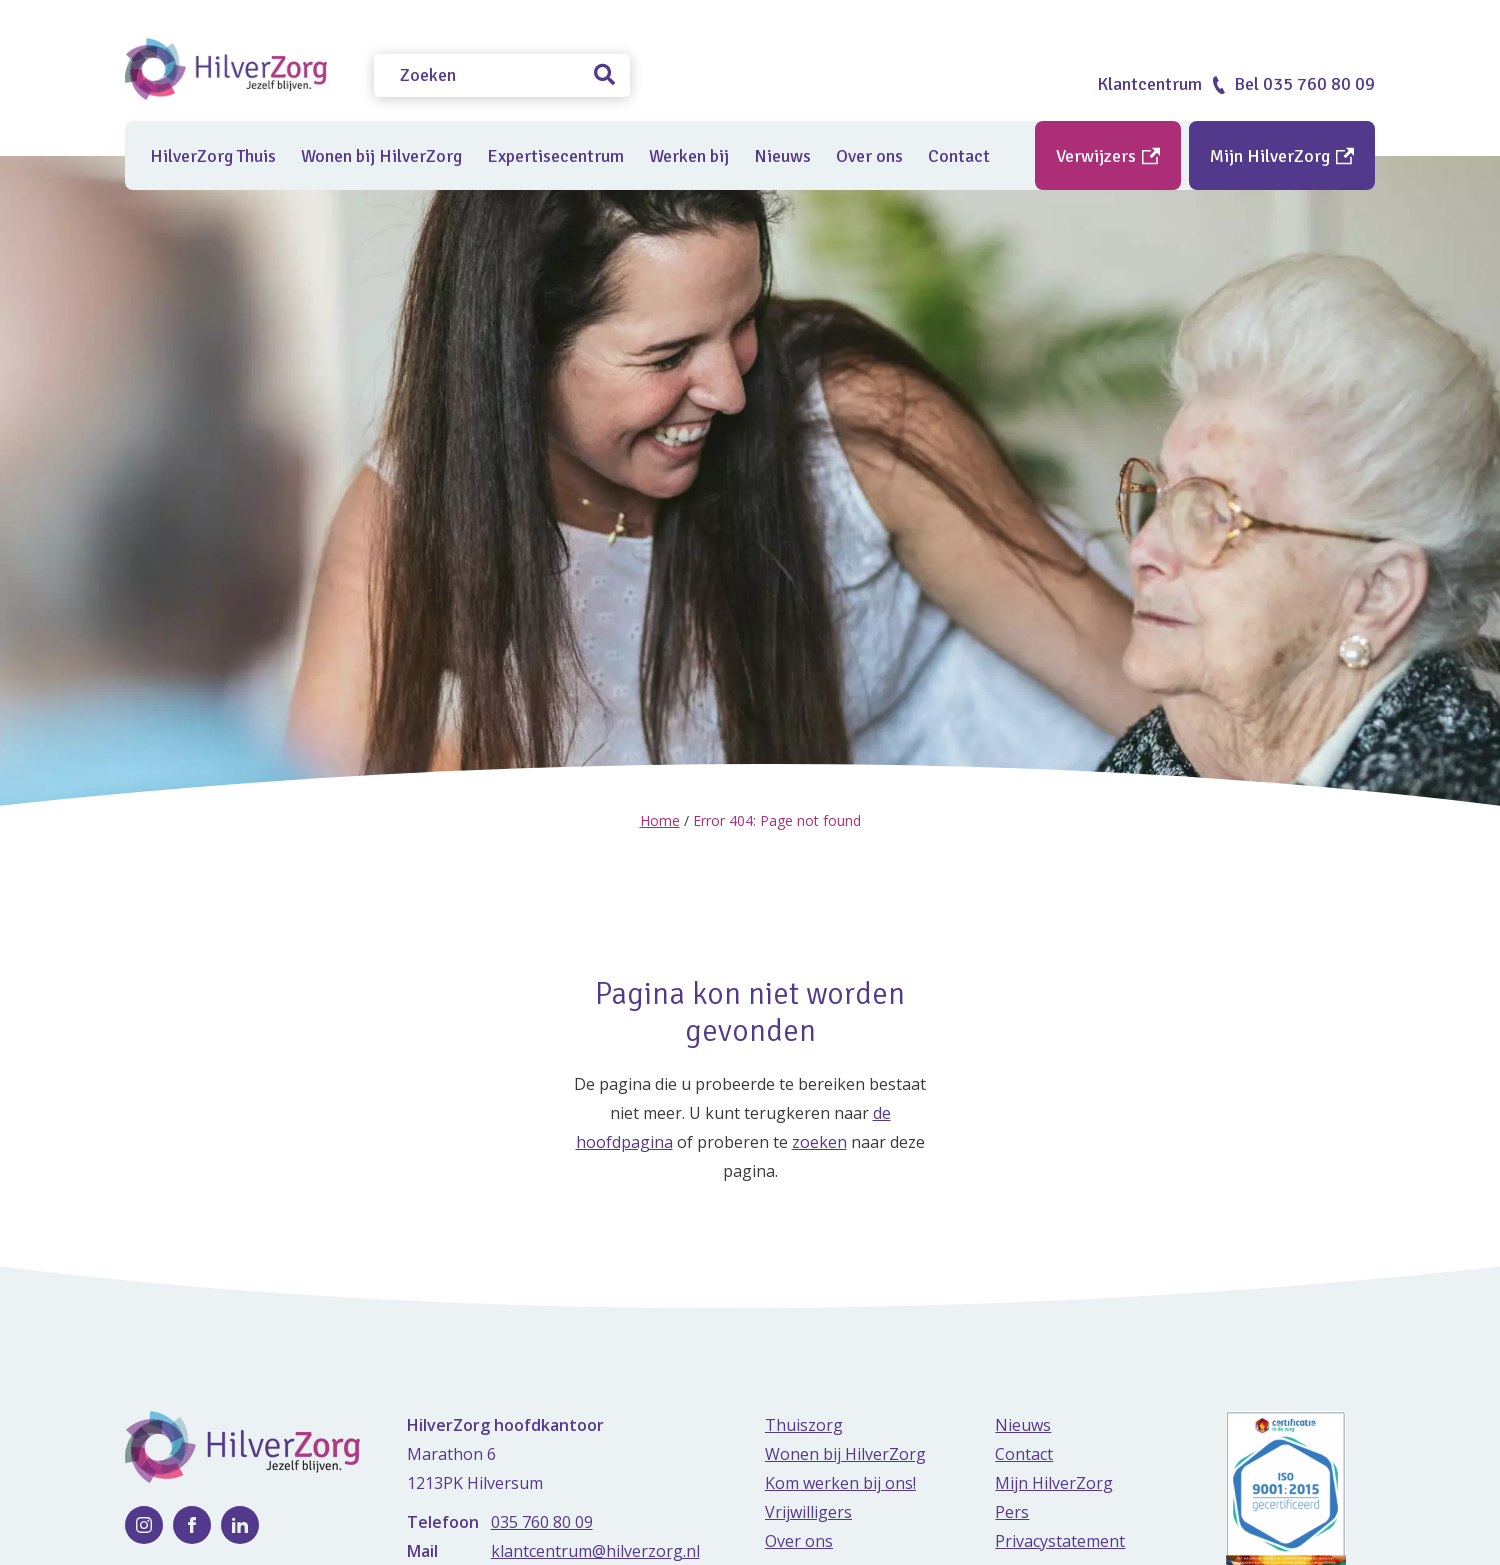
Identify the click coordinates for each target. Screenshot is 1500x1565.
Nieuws (782, 156)
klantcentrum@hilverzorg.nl (595, 1550)
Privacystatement (1060, 1540)
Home (660, 820)
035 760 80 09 (542, 1521)
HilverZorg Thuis (213, 156)
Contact (959, 156)
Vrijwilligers (808, 1511)
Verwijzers (1108, 156)
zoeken (819, 1141)
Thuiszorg (804, 1424)
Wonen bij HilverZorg (381, 156)
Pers (1012, 1511)
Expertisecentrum (555, 156)
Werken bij (689, 156)
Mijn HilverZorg (1282, 156)
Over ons (869, 156)
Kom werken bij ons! (840, 1482)
